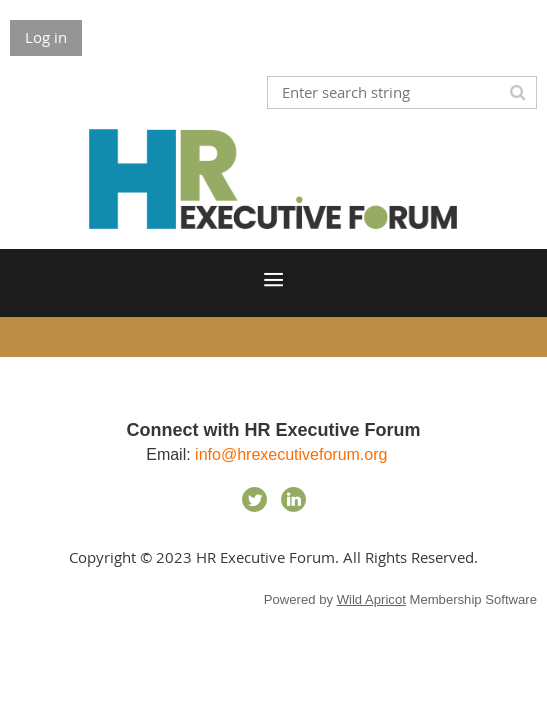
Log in (46, 37)
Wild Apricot (371, 599)
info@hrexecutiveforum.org (293, 454)
